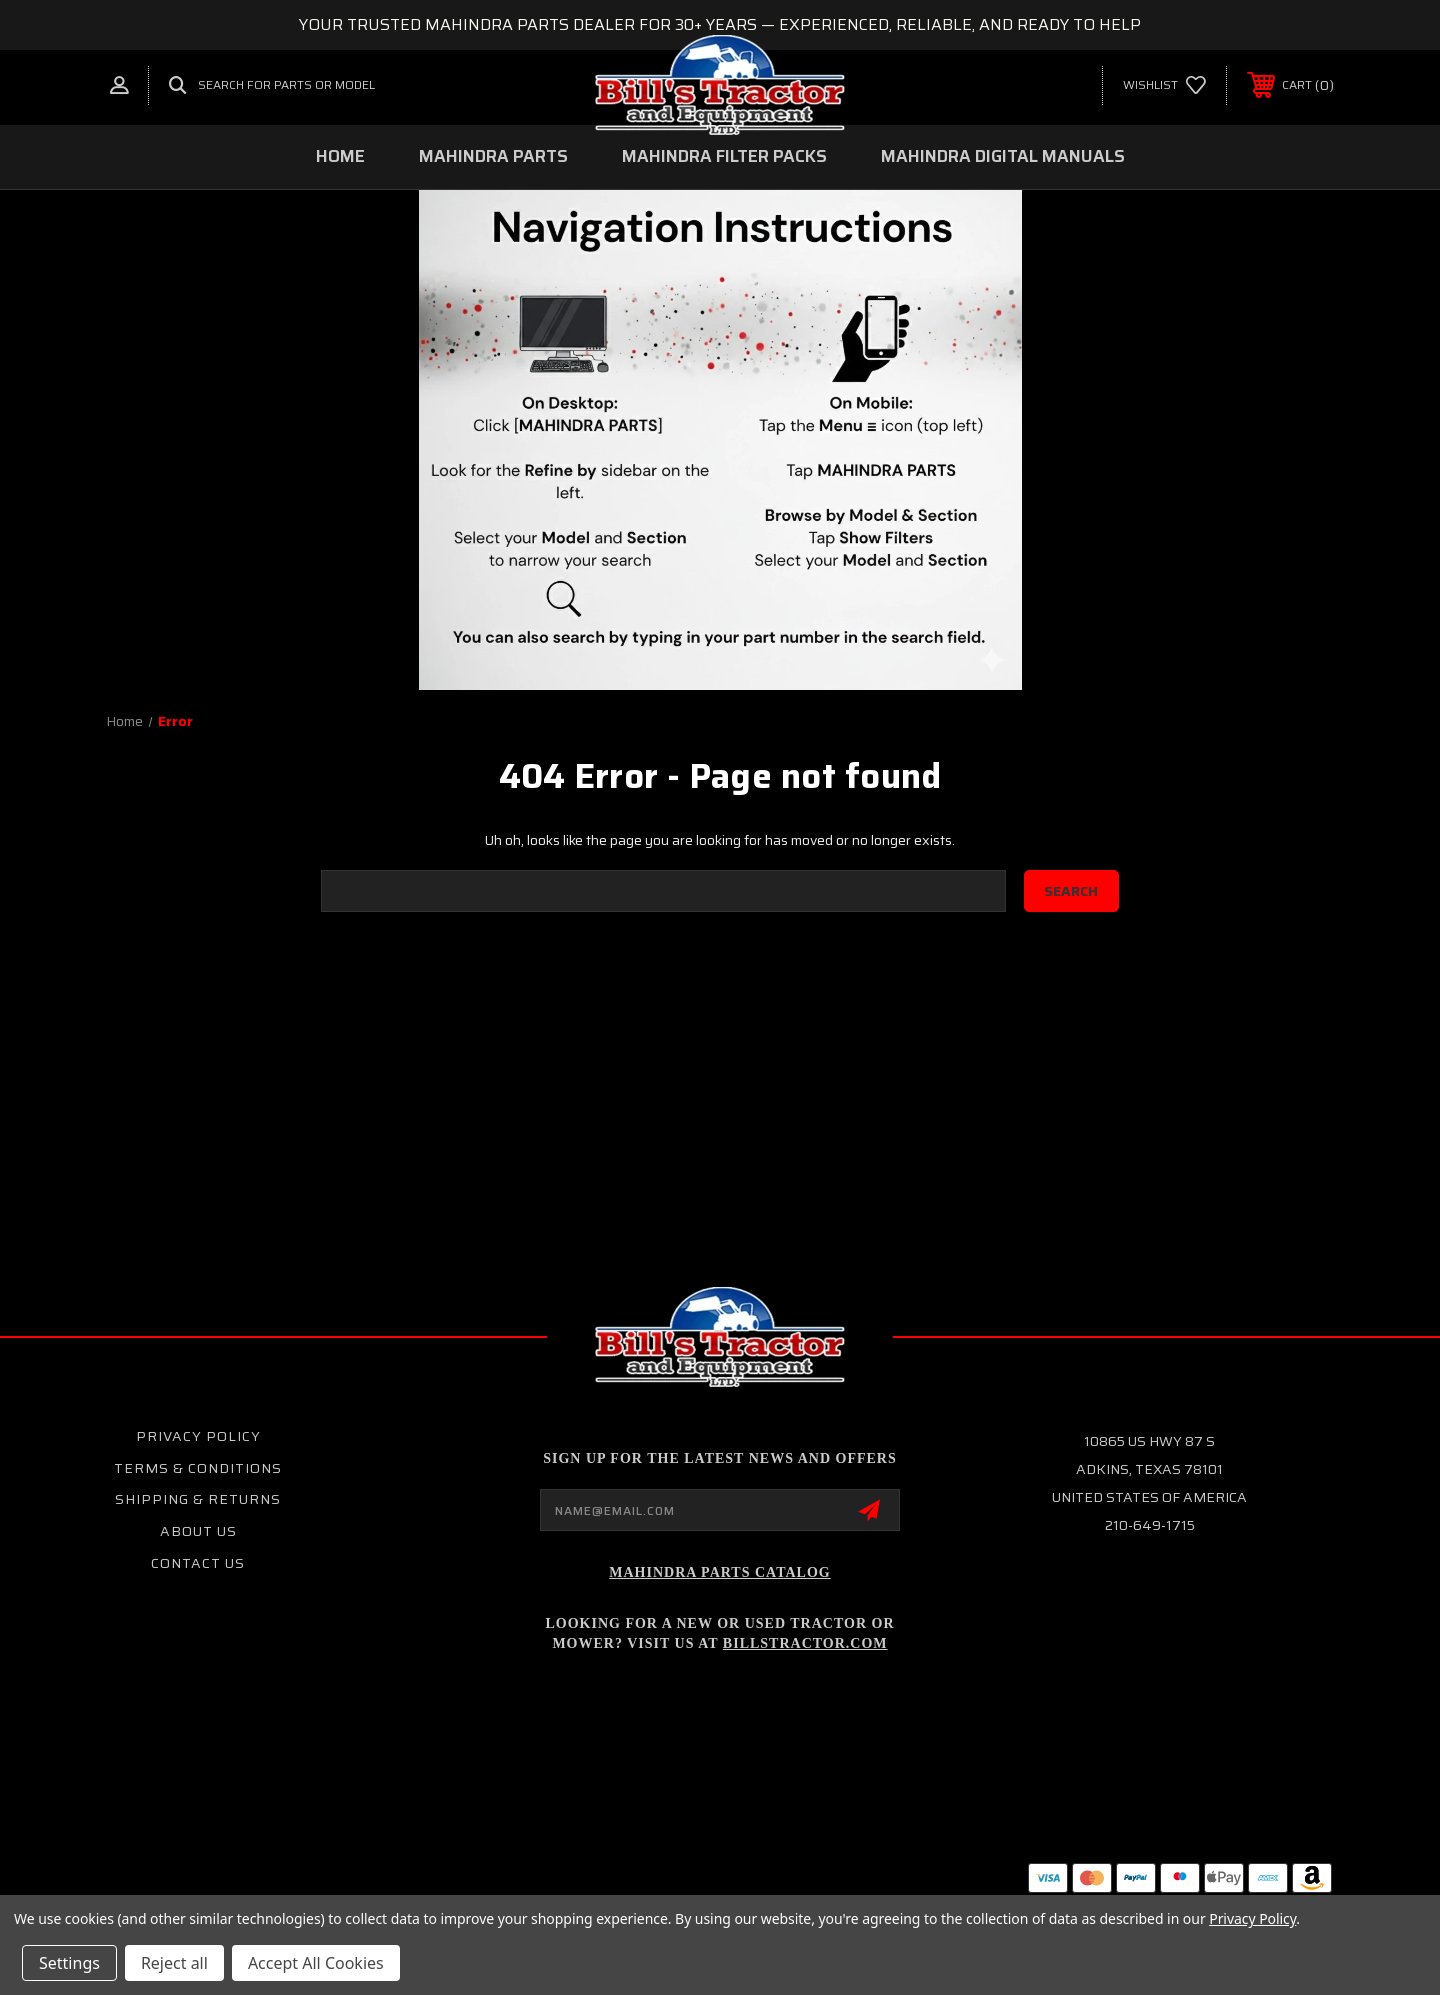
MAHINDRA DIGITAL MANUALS (1003, 156)
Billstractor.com (805, 1643)
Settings (69, 1963)
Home (340, 156)
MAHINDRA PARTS (493, 156)
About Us (198, 1531)
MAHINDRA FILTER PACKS (724, 156)
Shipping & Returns (198, 1499)
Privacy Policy (198, 1436)
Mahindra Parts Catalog (719, 1572)
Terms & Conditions (198, 1468)
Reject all (174, 1963)
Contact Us (198, 1563)
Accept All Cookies (316, 1963)
